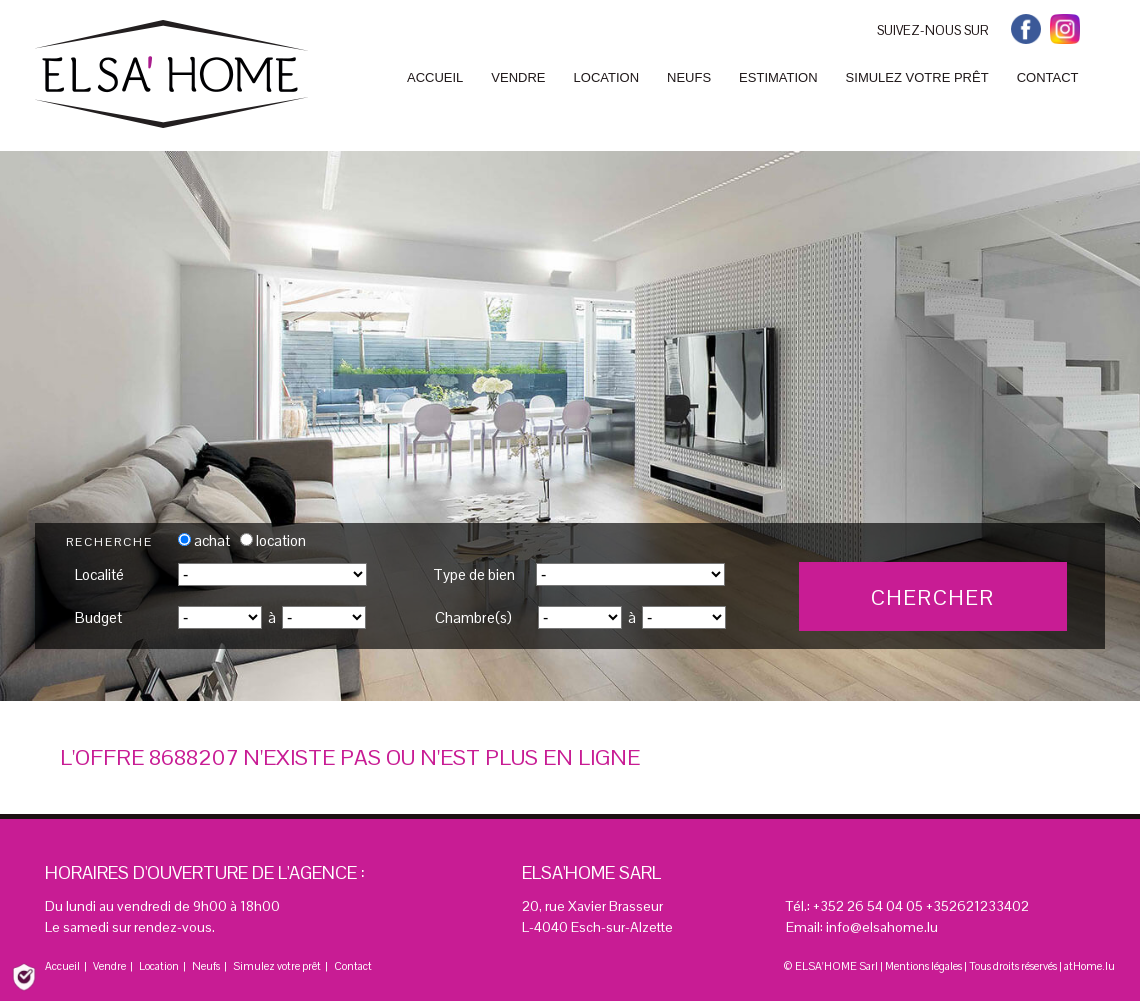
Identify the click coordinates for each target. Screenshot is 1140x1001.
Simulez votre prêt (277, 966)
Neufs (206, 966)
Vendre (109, 966)
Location (159, 966)
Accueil (62, 966)
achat (204, 540)
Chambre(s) (473, 617)
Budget (98, 617)
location (273, 540)
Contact (353, 966)
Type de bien (474, 574)
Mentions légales (923, 966)
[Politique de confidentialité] (24, 975)
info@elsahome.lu (882, 927)
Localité (99, 574)
